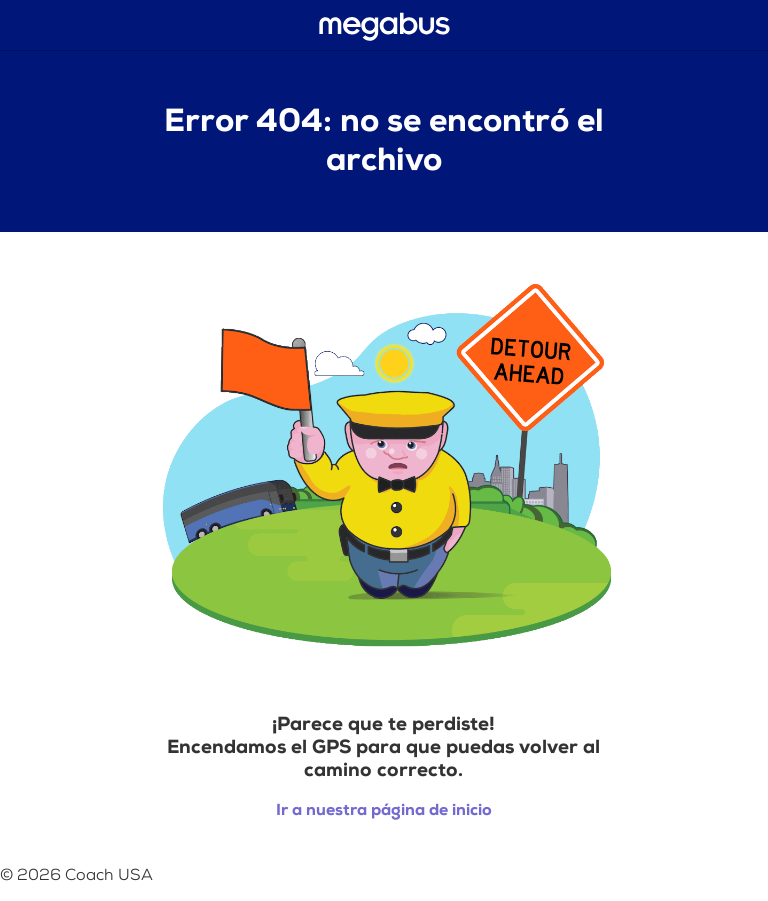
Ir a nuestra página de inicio (384, 810)
